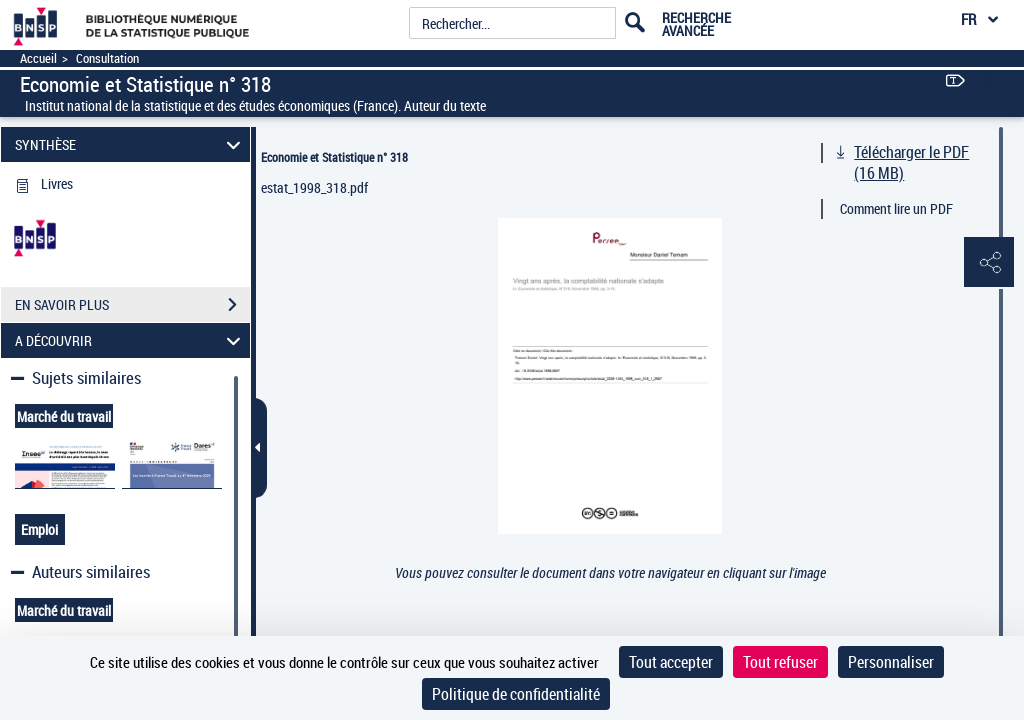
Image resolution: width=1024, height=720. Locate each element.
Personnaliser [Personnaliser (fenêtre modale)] (891, 662)
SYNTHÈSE (131, 144)
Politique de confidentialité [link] (516, 694)
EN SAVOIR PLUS (132, 305)
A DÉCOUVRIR (131, 340)
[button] (989, 263)
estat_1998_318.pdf (314, 187)
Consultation (107, 58)
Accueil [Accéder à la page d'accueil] (38, 58)
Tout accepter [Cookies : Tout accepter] (671, 662)
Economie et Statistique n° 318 (334, 157)
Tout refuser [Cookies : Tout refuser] (780, 662)
